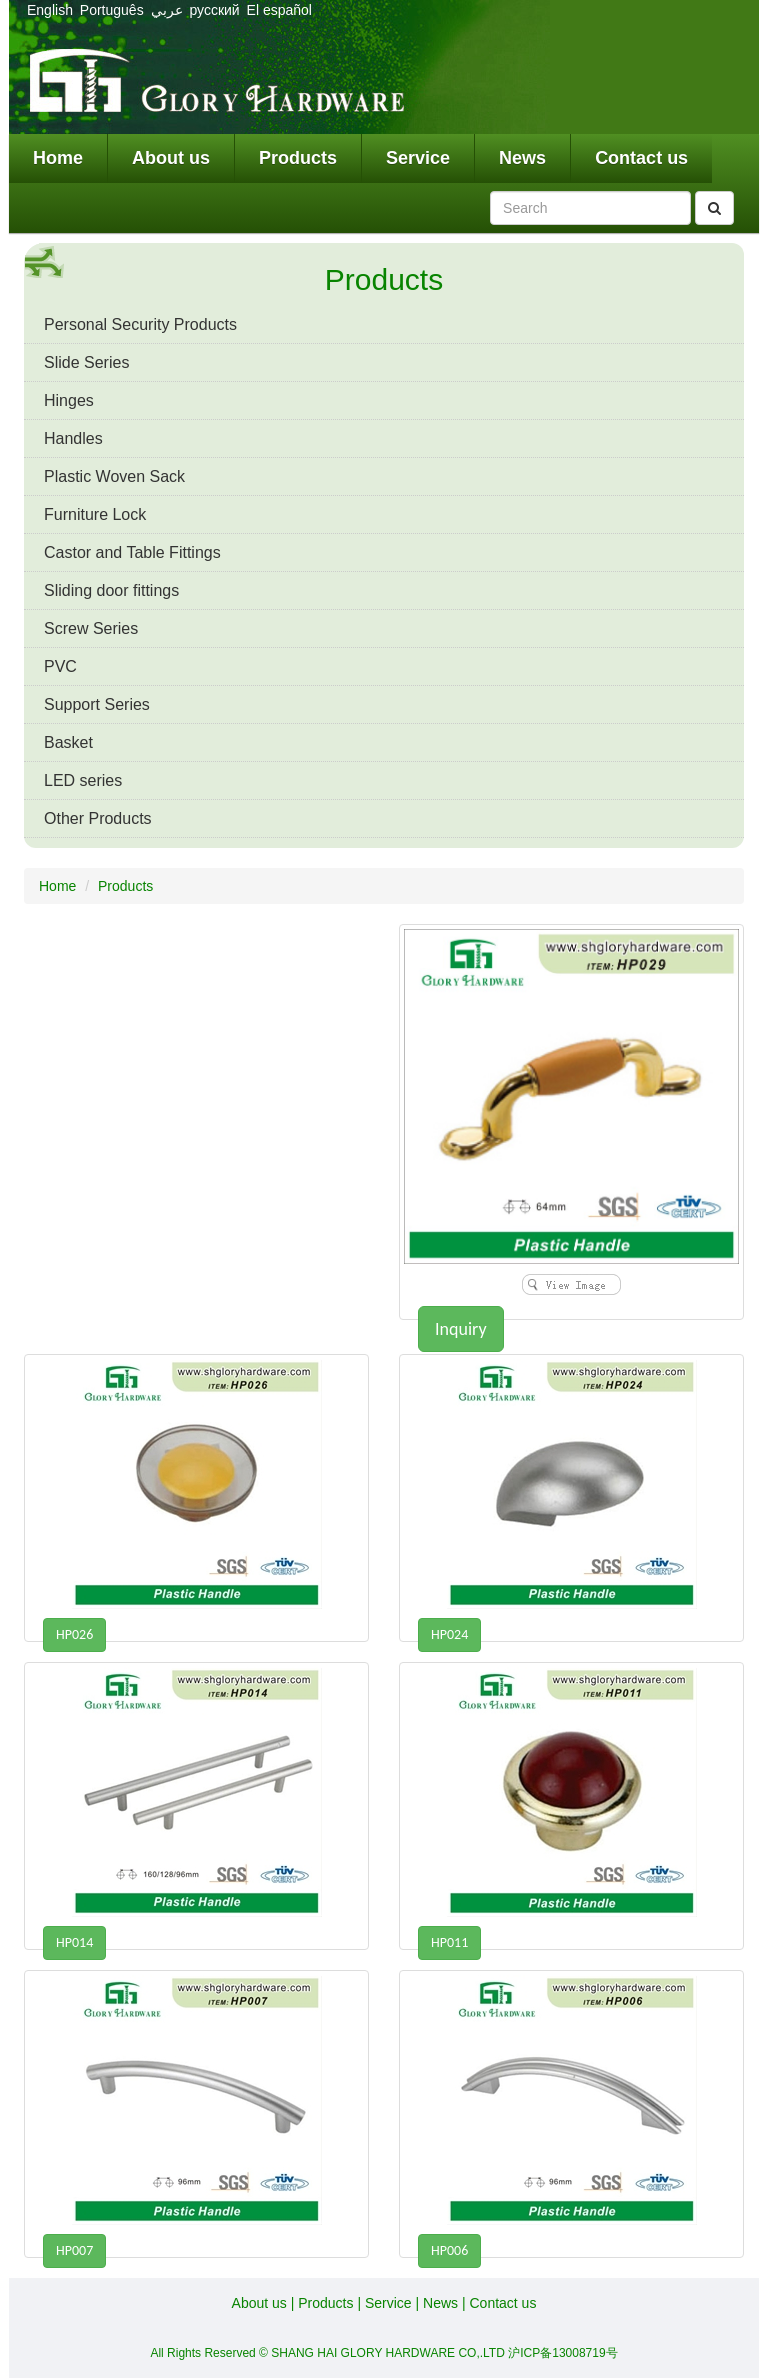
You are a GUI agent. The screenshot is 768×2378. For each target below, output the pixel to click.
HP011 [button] (449, 1942)
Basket (68, 742)
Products (298, 158)
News (522, 158)
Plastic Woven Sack (114, 476)
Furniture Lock (95, 514)
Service (418, 158)
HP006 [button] (449, 2250)
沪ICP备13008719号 (562, 2353)
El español (279, 10)
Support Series (97, 704)
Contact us (641, 158)
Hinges (69, 400)
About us (171, 158)
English (50, 10)
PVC (60, 666)
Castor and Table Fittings (132, 552)
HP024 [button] (449, 1634)
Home (58, 158)
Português (112, 10)
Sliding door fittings (111, 590)
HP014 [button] (74, 1942)
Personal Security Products (140, 324)
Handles (73, 438)
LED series (83, 780)
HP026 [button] (74, 1634)
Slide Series (86, 362)
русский (216, 10)
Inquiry (461, 1329)
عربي (167, 10)
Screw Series (91, 628)
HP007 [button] (74, 2250)
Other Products (98, 818)
